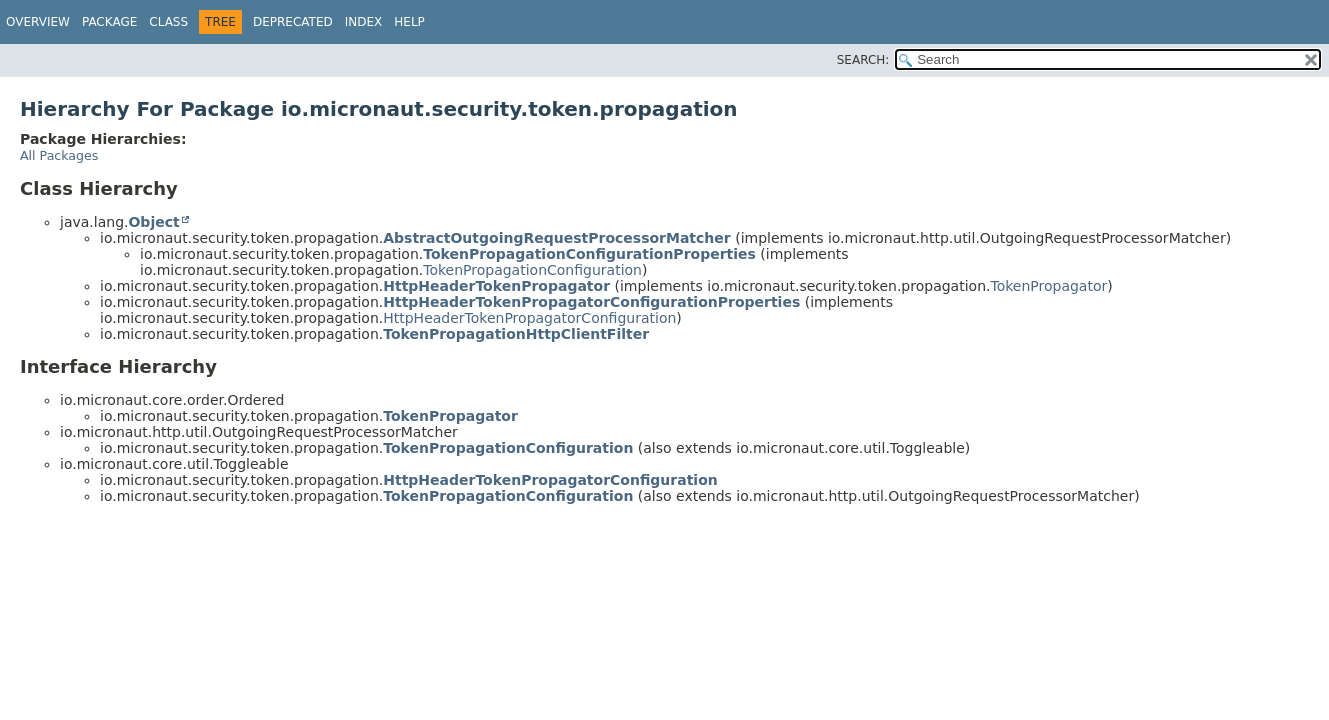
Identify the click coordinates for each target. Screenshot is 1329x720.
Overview (38, 22)
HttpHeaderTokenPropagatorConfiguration (529, 318)
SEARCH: (863, 60)
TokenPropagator (1048, 286)
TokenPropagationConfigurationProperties (589, 254)
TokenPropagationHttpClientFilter (516, 334)
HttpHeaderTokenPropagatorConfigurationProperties (591, 302)
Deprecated (293, 22)
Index (364, 22)
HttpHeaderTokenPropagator (496, 286)
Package (109, 22)
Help (409, 22)
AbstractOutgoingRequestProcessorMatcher (557, 238)
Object (153, 222)
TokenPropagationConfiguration (532, 270)
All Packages (59, 155)
